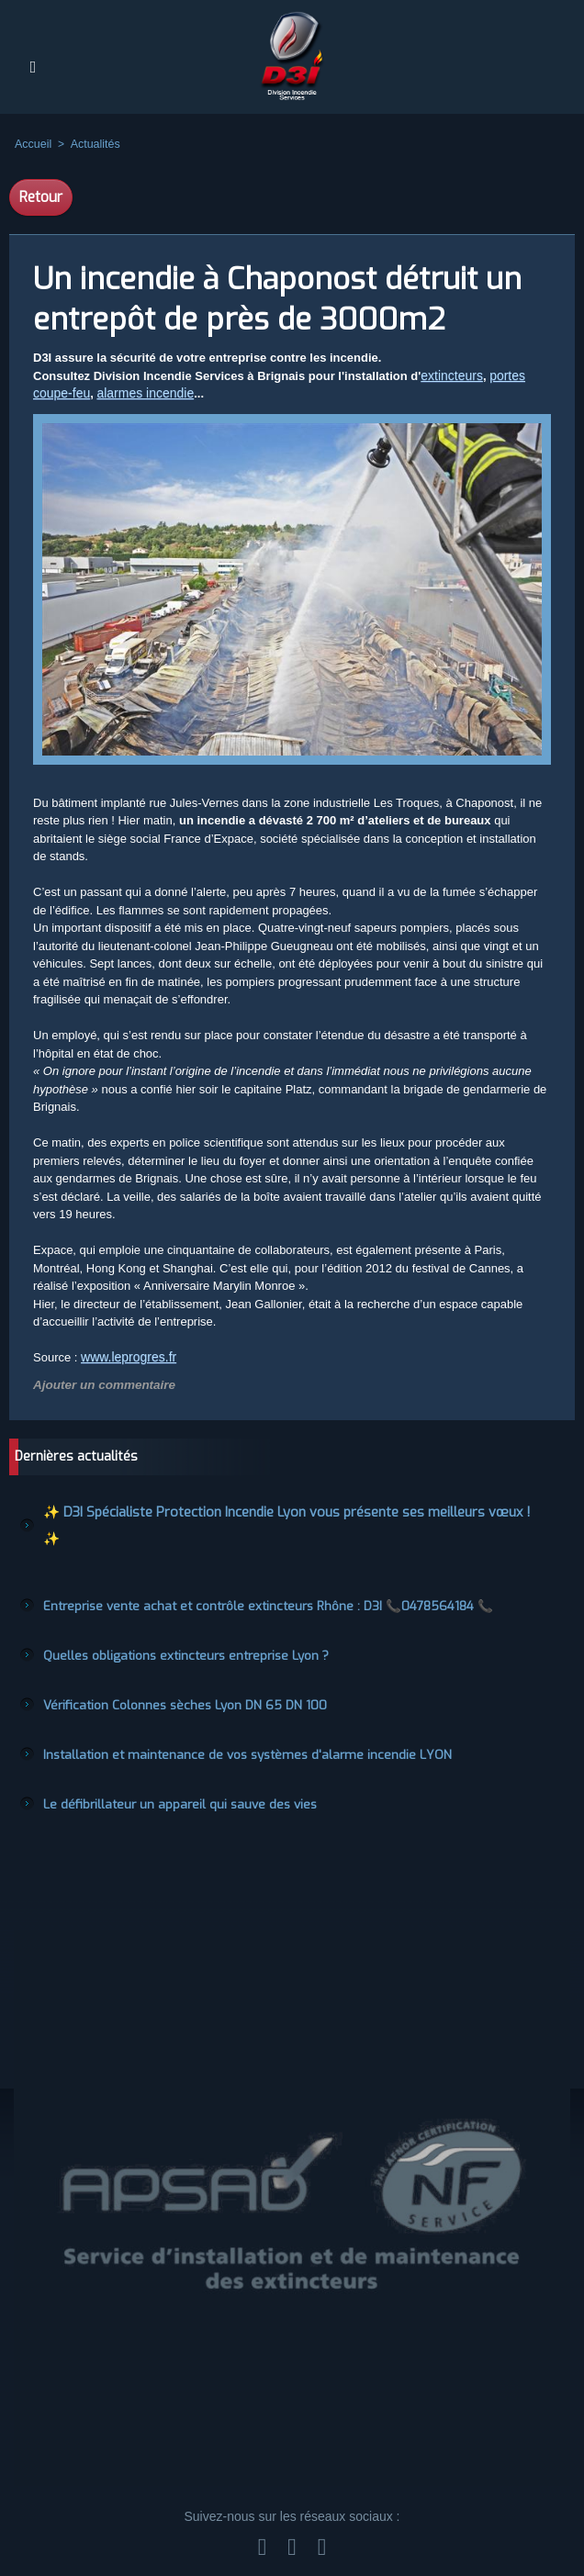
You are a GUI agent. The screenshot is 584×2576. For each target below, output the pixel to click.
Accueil (33, 144)
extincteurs (449, 376)
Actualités (92, 144)
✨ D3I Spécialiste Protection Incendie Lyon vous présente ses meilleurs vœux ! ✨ (258, 1510)
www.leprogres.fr (125, 1358)
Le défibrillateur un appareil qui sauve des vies (164, 1764)
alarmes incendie (138, 394)
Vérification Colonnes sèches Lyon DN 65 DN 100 (169, 1669)
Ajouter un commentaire (96, 1385)
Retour (41, 197)
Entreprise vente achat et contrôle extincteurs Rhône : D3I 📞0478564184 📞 (242, 1573)
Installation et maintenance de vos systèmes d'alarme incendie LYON (222, 1716)
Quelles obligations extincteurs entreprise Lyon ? (170, 1621)
